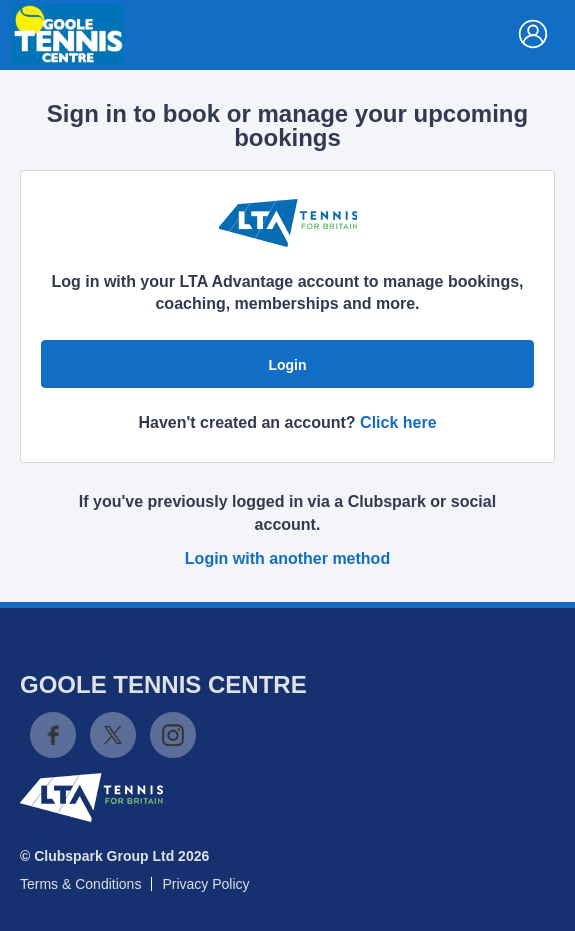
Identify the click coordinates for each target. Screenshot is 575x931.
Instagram (173, 735)
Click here (398, 422)
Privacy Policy (205, 884)
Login (287, 365)
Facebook (53, 735)
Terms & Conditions (80, 884)
